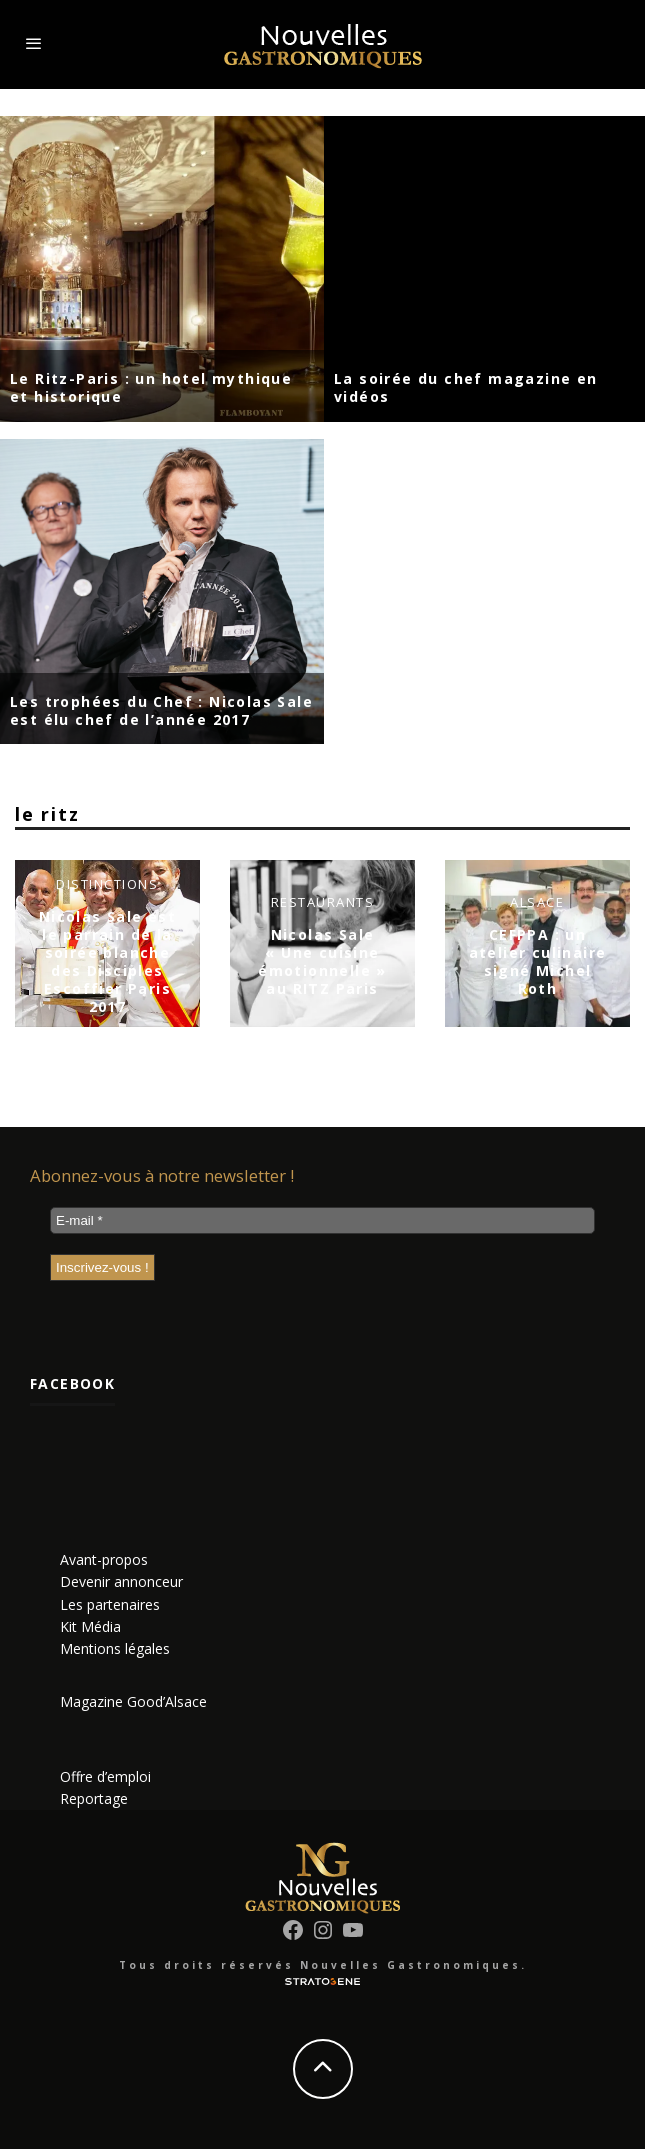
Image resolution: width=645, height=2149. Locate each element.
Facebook (72, 1383)
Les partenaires (110, 1604)
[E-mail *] (322, 1220)
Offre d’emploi (105, 1776)
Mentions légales (115, 1648)
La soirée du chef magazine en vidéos (466, 387)
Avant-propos (104, 1559)
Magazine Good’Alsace (133, 1701)
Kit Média (90, 1626)
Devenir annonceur (121, 1581)
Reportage (94, 1798)
